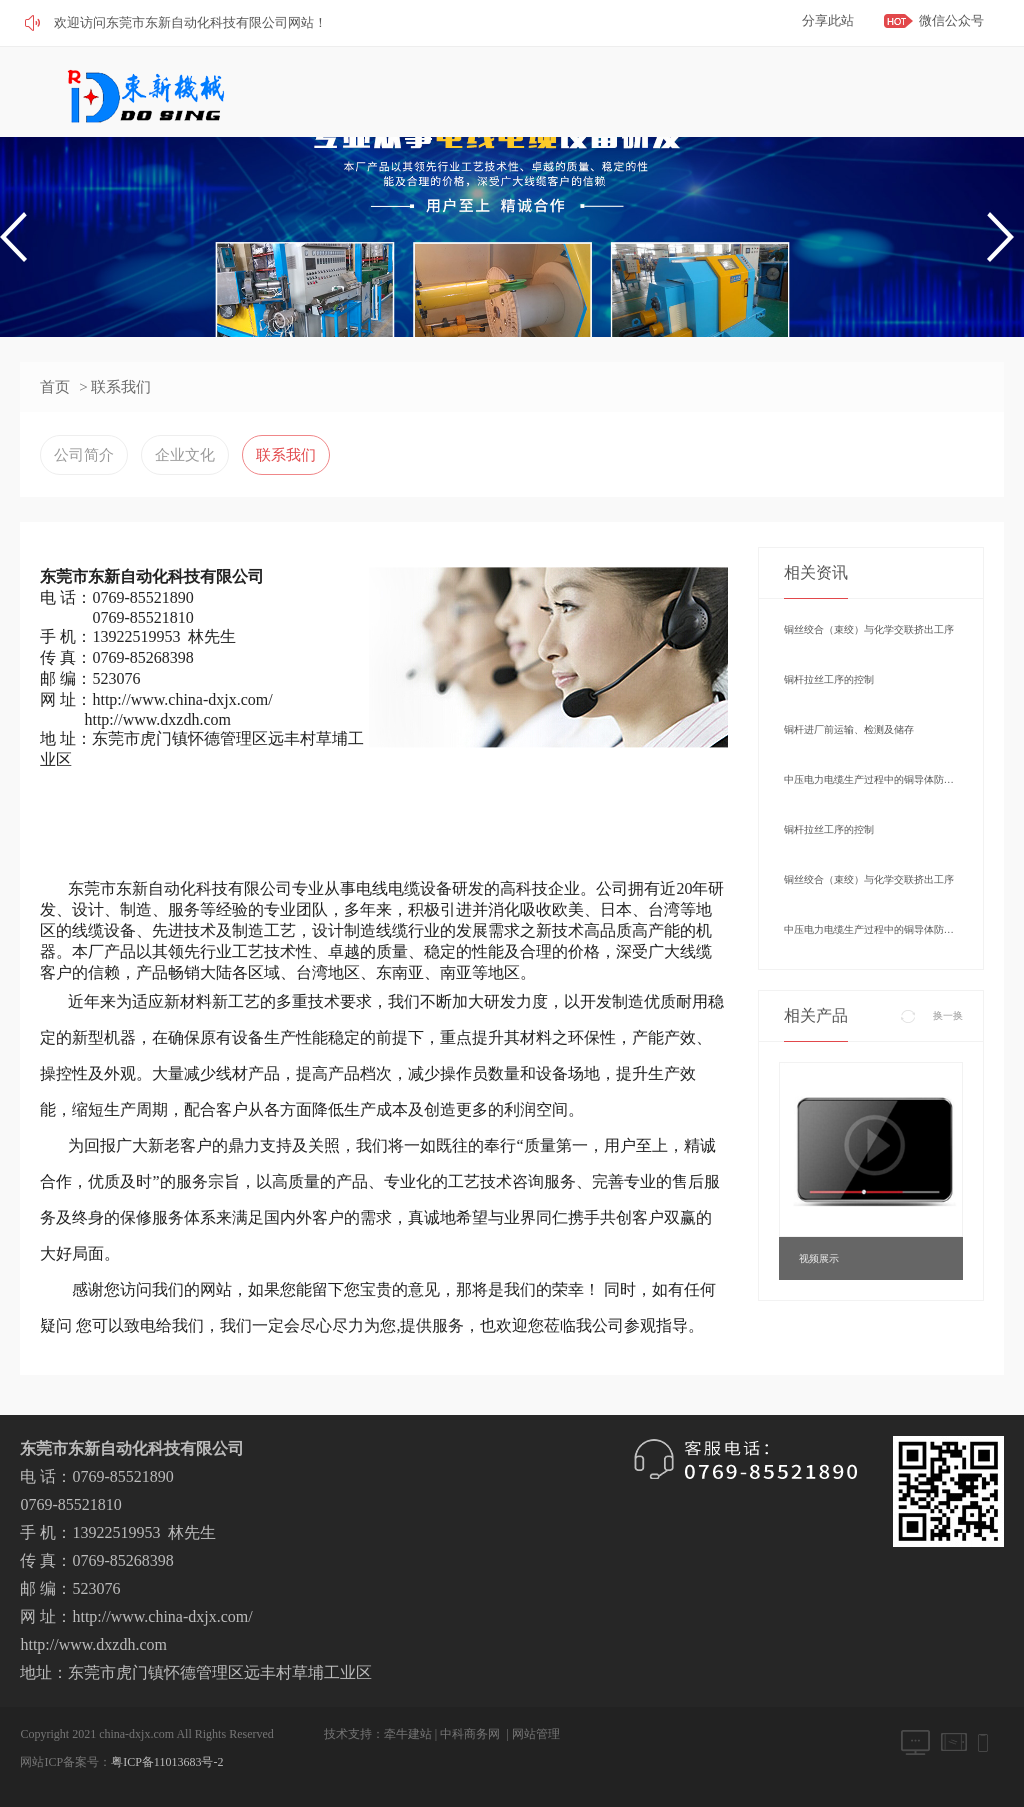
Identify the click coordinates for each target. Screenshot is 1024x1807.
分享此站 (828, 20)
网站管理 (536, 1734)
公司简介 (84, 455)
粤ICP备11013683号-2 (167, 1762)
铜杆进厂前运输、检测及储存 (849, 729)
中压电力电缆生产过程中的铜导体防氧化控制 (871, 779)
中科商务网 (470, 1734)
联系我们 (286, 455)
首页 (55, 387)
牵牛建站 (408, 1734)
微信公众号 (951, 20)
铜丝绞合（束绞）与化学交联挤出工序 (869, 629)
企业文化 (185, 455)
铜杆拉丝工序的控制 (829, 679)
